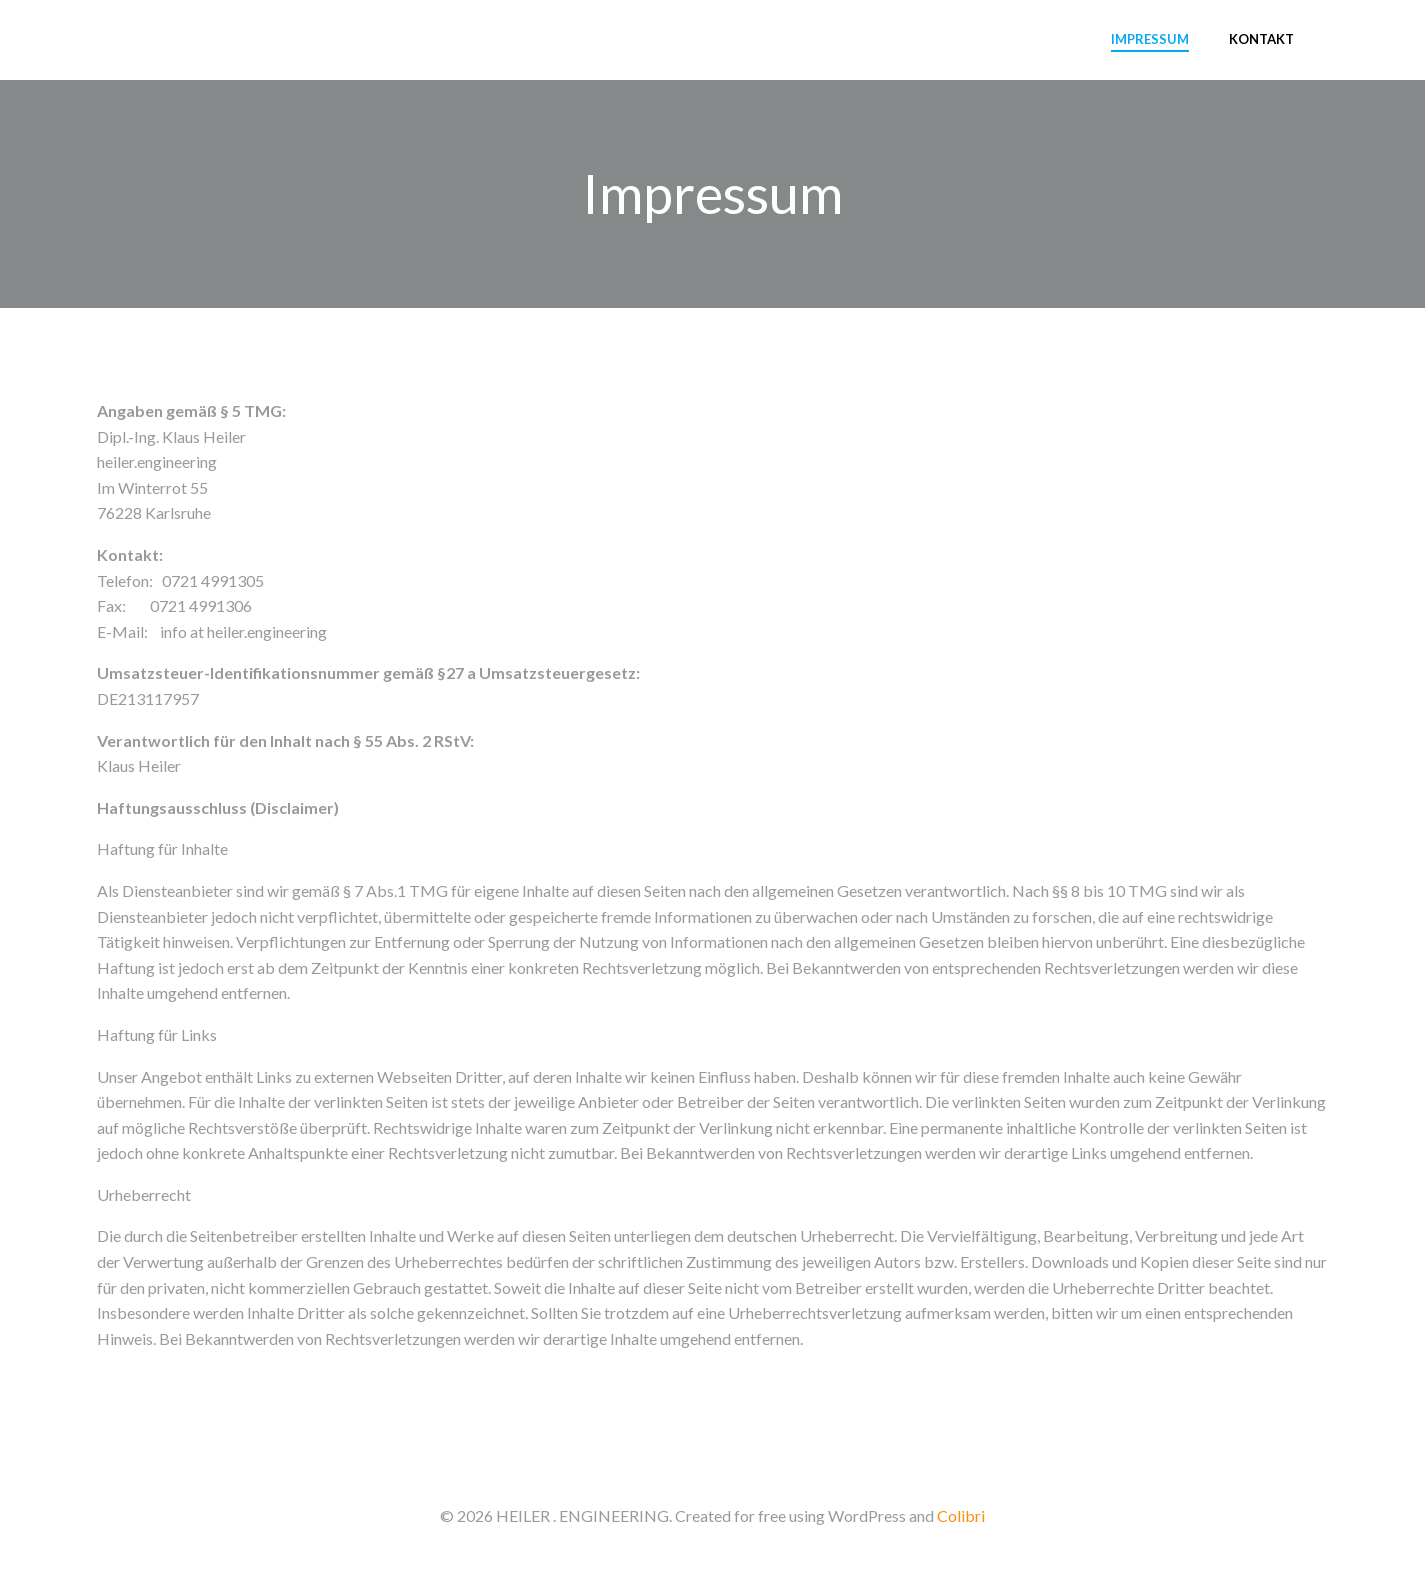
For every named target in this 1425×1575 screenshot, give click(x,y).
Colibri (961, 1515)
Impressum (1150, 39)
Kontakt (1261, 39)
